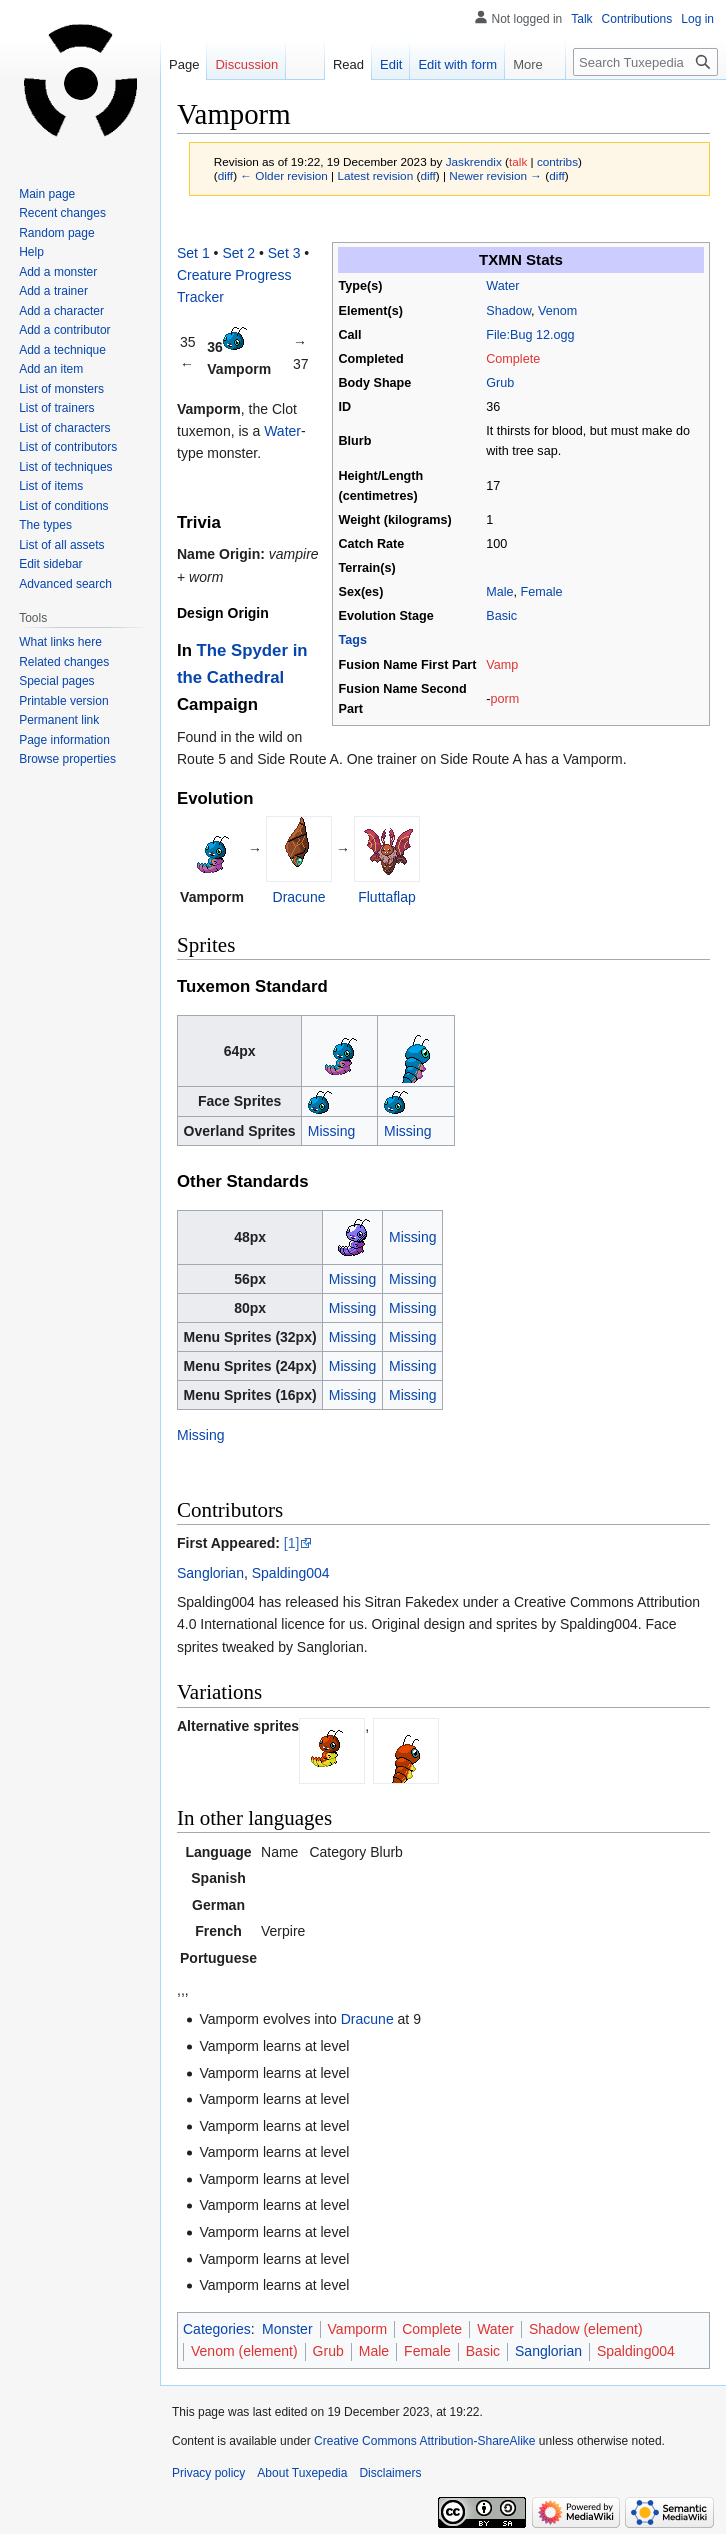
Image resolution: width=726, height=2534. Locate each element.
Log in (697, 19)
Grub (500, 383)
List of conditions (63, 506)
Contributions (637, 19)
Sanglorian (210, 1573)
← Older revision (284, 175)
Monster (287, 2329)
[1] (292, 1543)
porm (504, 699)
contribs (557, 161)
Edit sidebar (50, 564)
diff (225, 175)
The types (45, 525)
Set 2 (238, 253)
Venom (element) (244, 2351)
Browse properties (67, 759)
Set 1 (193, 253)
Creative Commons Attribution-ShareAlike (424, 2441)
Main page (47, 194)
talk (518, 161)
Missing (331, 1131)
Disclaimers (390, 2473)
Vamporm (358, 2329)
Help (31, 252)
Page (184, 64)
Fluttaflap (387, 897)
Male (499, 592)
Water (502, 286)
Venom (557, 311)
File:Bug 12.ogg (530, 335)
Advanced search (65, 584)
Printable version (63, 701)
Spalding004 (291, 1573)
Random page (56, 233)
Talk (581, 19)
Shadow (508, 311)
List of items (51, 486)
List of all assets (61, 545)
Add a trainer (53, 291)
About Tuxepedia (302, 2473)
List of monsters (61, 389)
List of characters (64, 428)
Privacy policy (208, 2473)
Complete (513, 359)
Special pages (56, 681)
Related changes (64, 662)
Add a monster (58, 272)
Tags (353, 640)
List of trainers (56, 408)
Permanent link (59, 720)
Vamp (502, 665)
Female (542, 592)
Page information (64, 740)
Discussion (246, 64)
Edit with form (447, 64)
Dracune (299, 897)
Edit (380, 64)
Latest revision (375, 175)
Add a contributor (64, 330)
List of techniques (65, 467)
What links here (60, 642)
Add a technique (62, 350)
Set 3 (284, 253)
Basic (501, 616)
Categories (217, 2329)
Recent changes (62, 213)
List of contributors (68, 447)
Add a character (61, 311)
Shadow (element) (586, 2329)
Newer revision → (495, 175)
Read (337, 64)
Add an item (51, 369)
